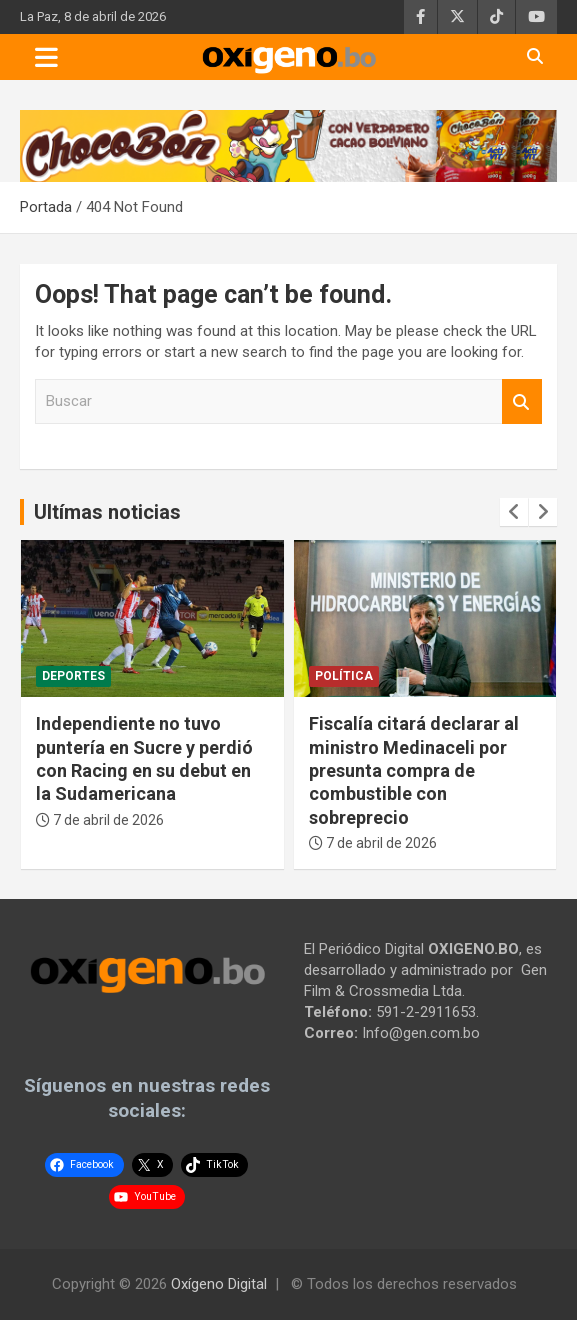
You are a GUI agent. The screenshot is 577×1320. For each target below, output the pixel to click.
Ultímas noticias (107, 512)
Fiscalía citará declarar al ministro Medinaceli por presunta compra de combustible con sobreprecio (414, 770)
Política (344, 676)
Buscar (522, 401)
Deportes (73, 676)
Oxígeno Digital (219, 1284)
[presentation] (514, 512)
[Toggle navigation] (46, 57)
